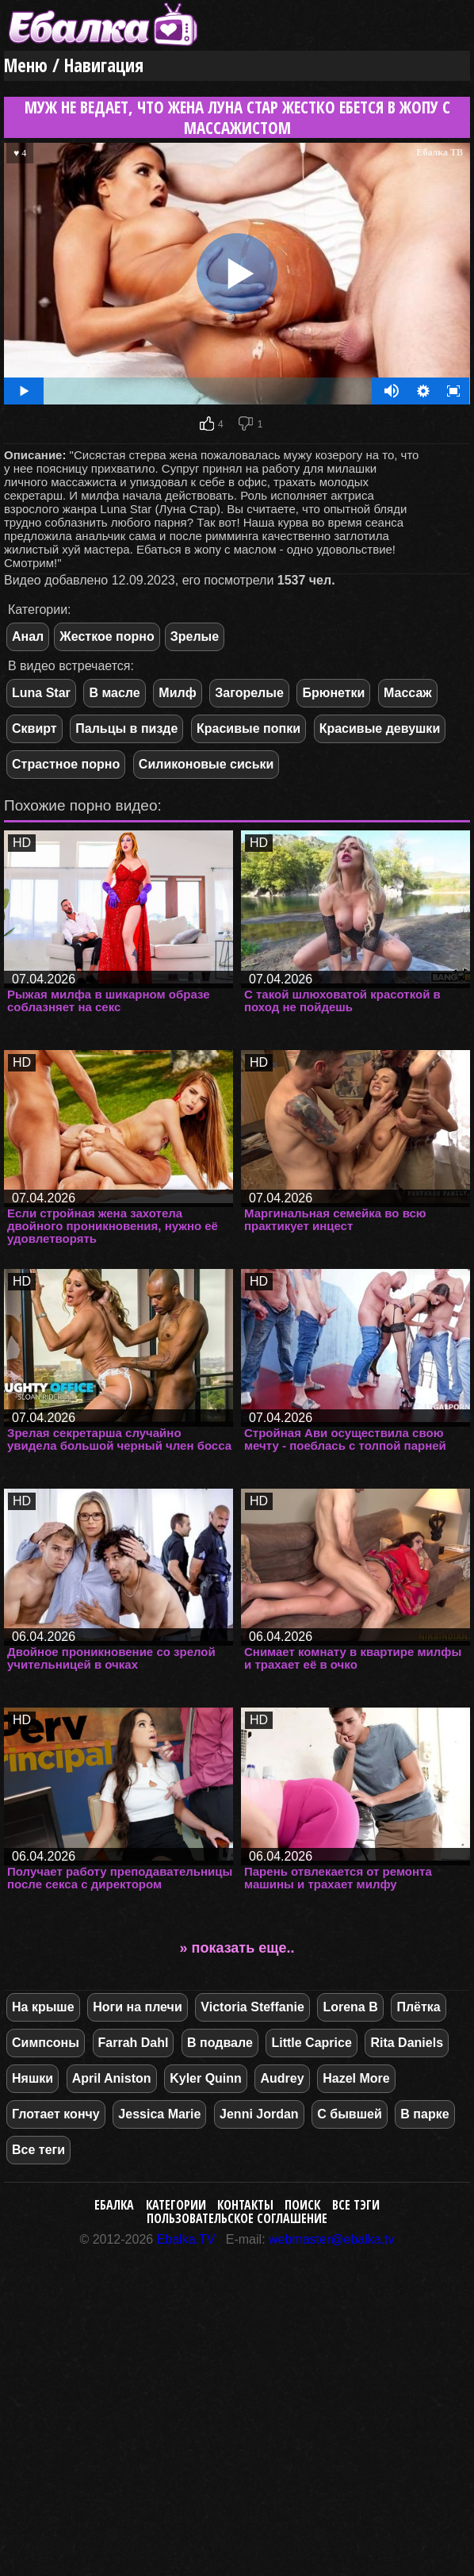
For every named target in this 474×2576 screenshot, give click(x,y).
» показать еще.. (237, 1948)
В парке (424, 2114)
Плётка (418, 2007)
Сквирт (34, 728)
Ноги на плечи (137, 2007)
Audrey (282, 2078)
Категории (176, 2205)
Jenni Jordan (259, 2114)
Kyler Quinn (206, 2078)
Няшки (32, 2078)
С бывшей (349, 2114)
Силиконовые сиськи (206, 764)
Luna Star (41, 693)
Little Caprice (311, 2042)
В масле (114, 693)
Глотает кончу (56, 2114)
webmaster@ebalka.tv (332, 2239)
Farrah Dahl (133, 2042)
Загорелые (249, 693)
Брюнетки (333, 693)
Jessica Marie (159, 2114)
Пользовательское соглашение (237, 2218)
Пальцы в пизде (126, 728)
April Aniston (111, 2078)
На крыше (43, 2007)
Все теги (38, 2149)
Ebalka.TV (186, 2239)
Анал (28, 636)
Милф (177, 693)
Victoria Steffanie (252, 2007)
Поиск (302, 2205)
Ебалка (114, 2205)
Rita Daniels (406, 2042)
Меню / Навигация (73, 65)
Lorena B (350, 2007)
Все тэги (356, 2205)
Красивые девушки (380, 728)
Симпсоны (45, 2042)
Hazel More (356, 2078)
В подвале (220, 2042)
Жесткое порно (106, 636)
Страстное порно (66, 764)
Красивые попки (248, 728)
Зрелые (194, 636)
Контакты (245, 2205)
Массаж (408, 693)
